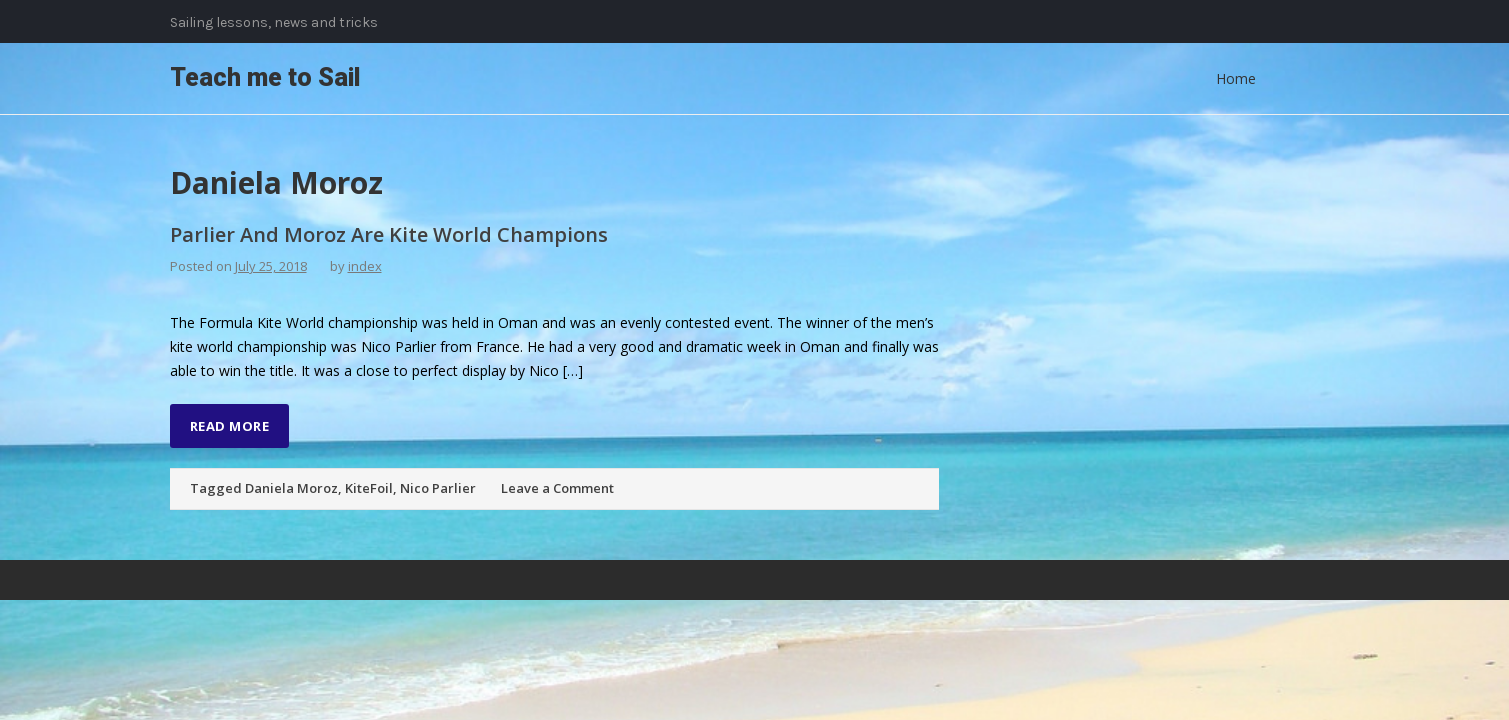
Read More (230, 426)
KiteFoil (369, 488)
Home (1236, 78)
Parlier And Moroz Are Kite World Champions (389, 234)
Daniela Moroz (291, 488)
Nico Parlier (438, 488)
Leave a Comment (557, 488)
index (365, 266)
